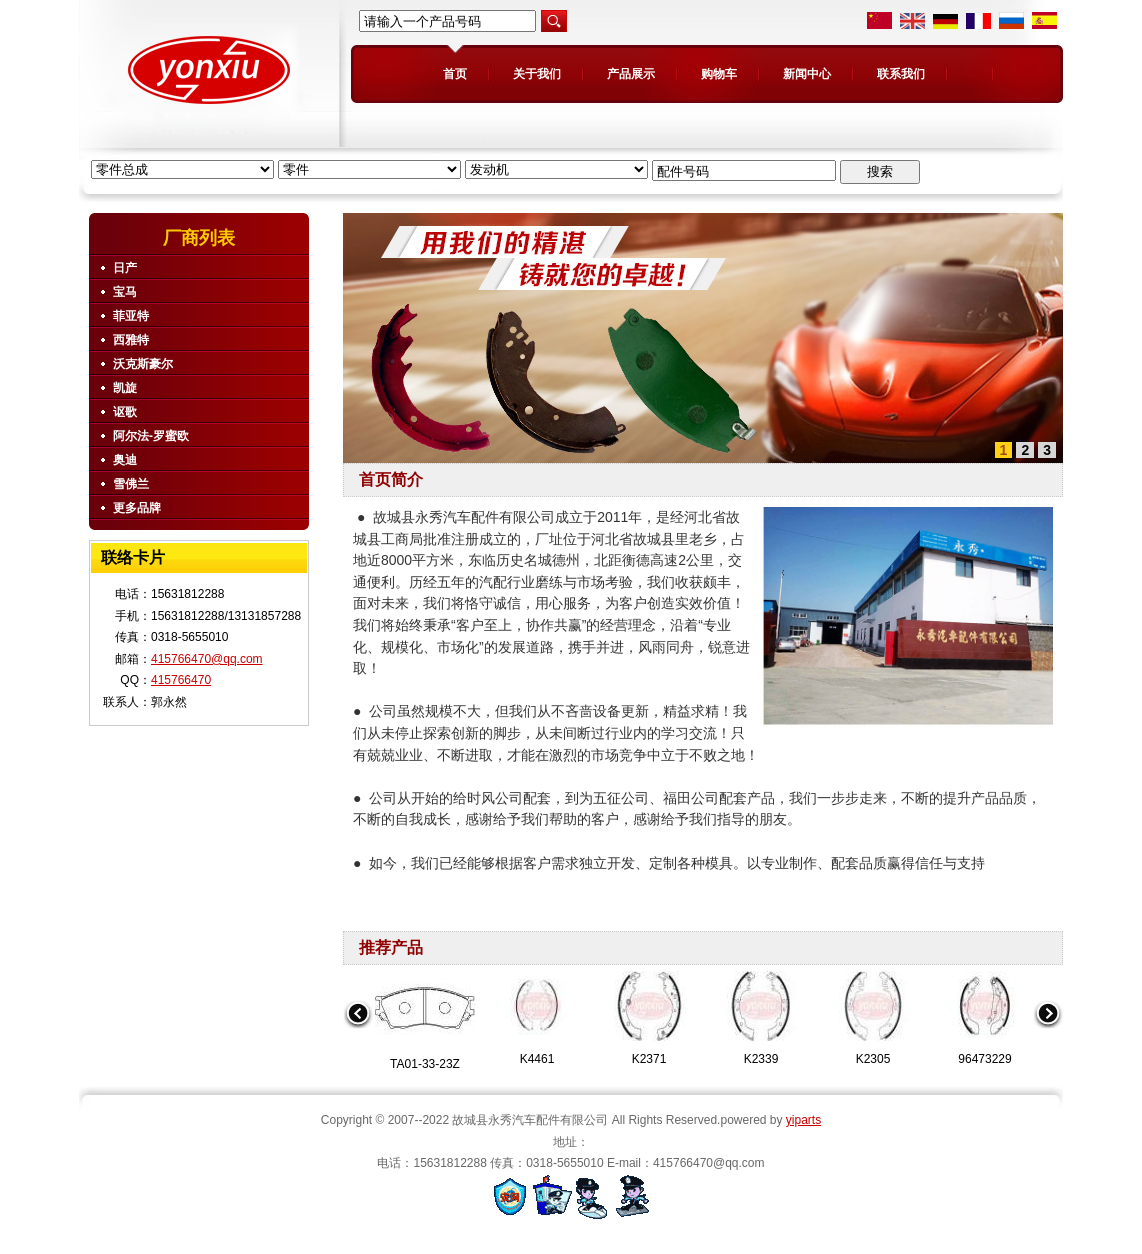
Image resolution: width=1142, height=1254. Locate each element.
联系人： (127, 702)
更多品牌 (137, 508)
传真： (133, 637)
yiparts (803, 1120)
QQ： (135, 680)
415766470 (181, 680)
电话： (133, 594)
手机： (133, 616)
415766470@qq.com (207, 659)
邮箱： (133, 659)
